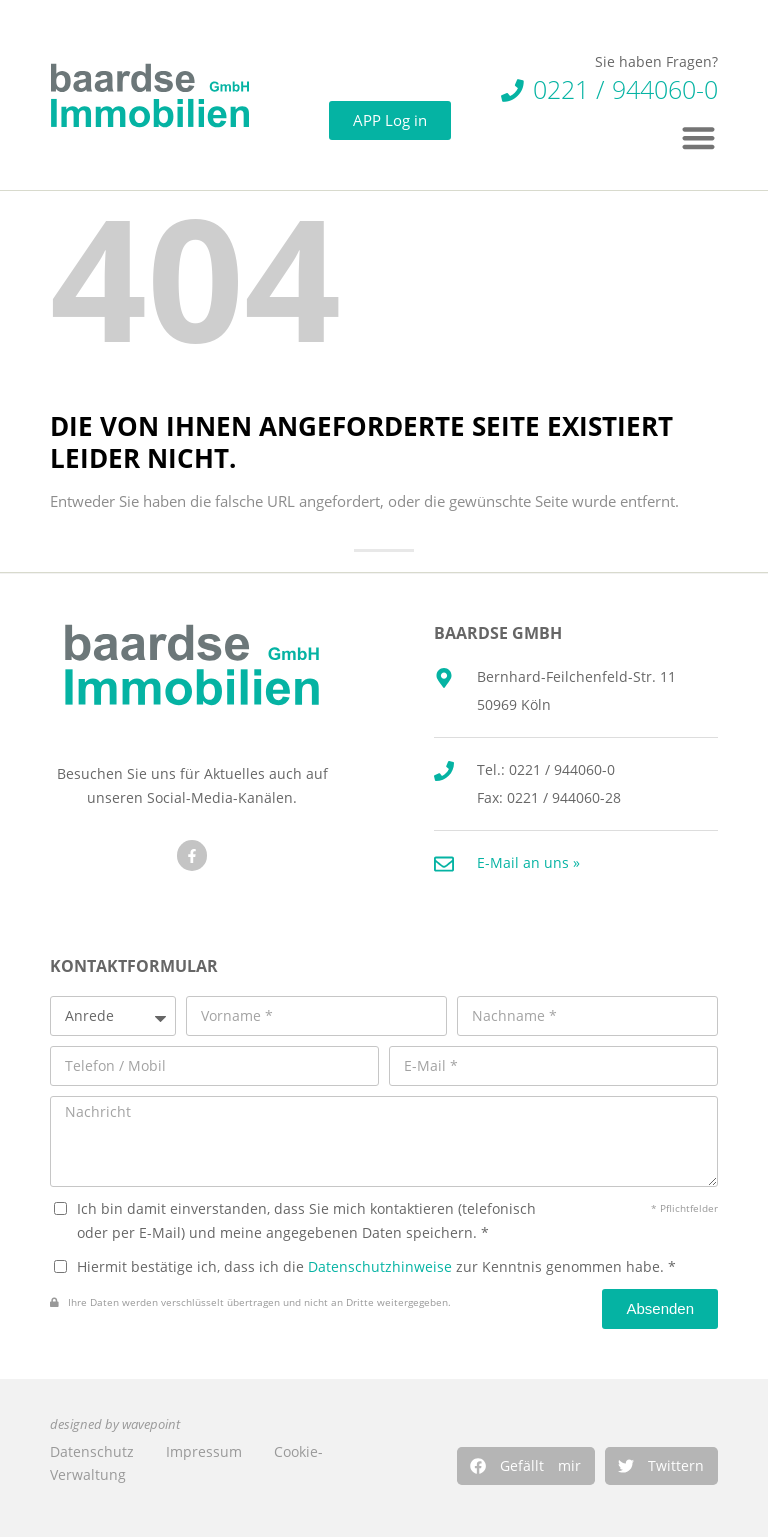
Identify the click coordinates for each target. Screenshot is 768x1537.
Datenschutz (92, 1451)
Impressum (204, 1451)
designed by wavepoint (115, 1424)
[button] (526, 1466)
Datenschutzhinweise (380, 1266)
